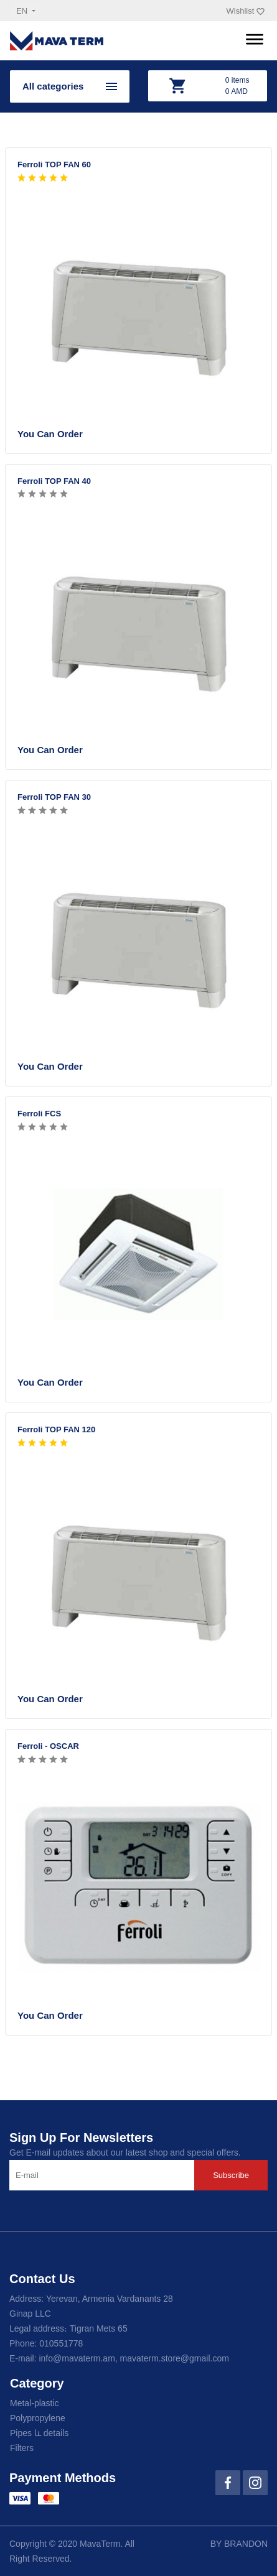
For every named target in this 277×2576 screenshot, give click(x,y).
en (23, 11)
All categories (52, 86)
